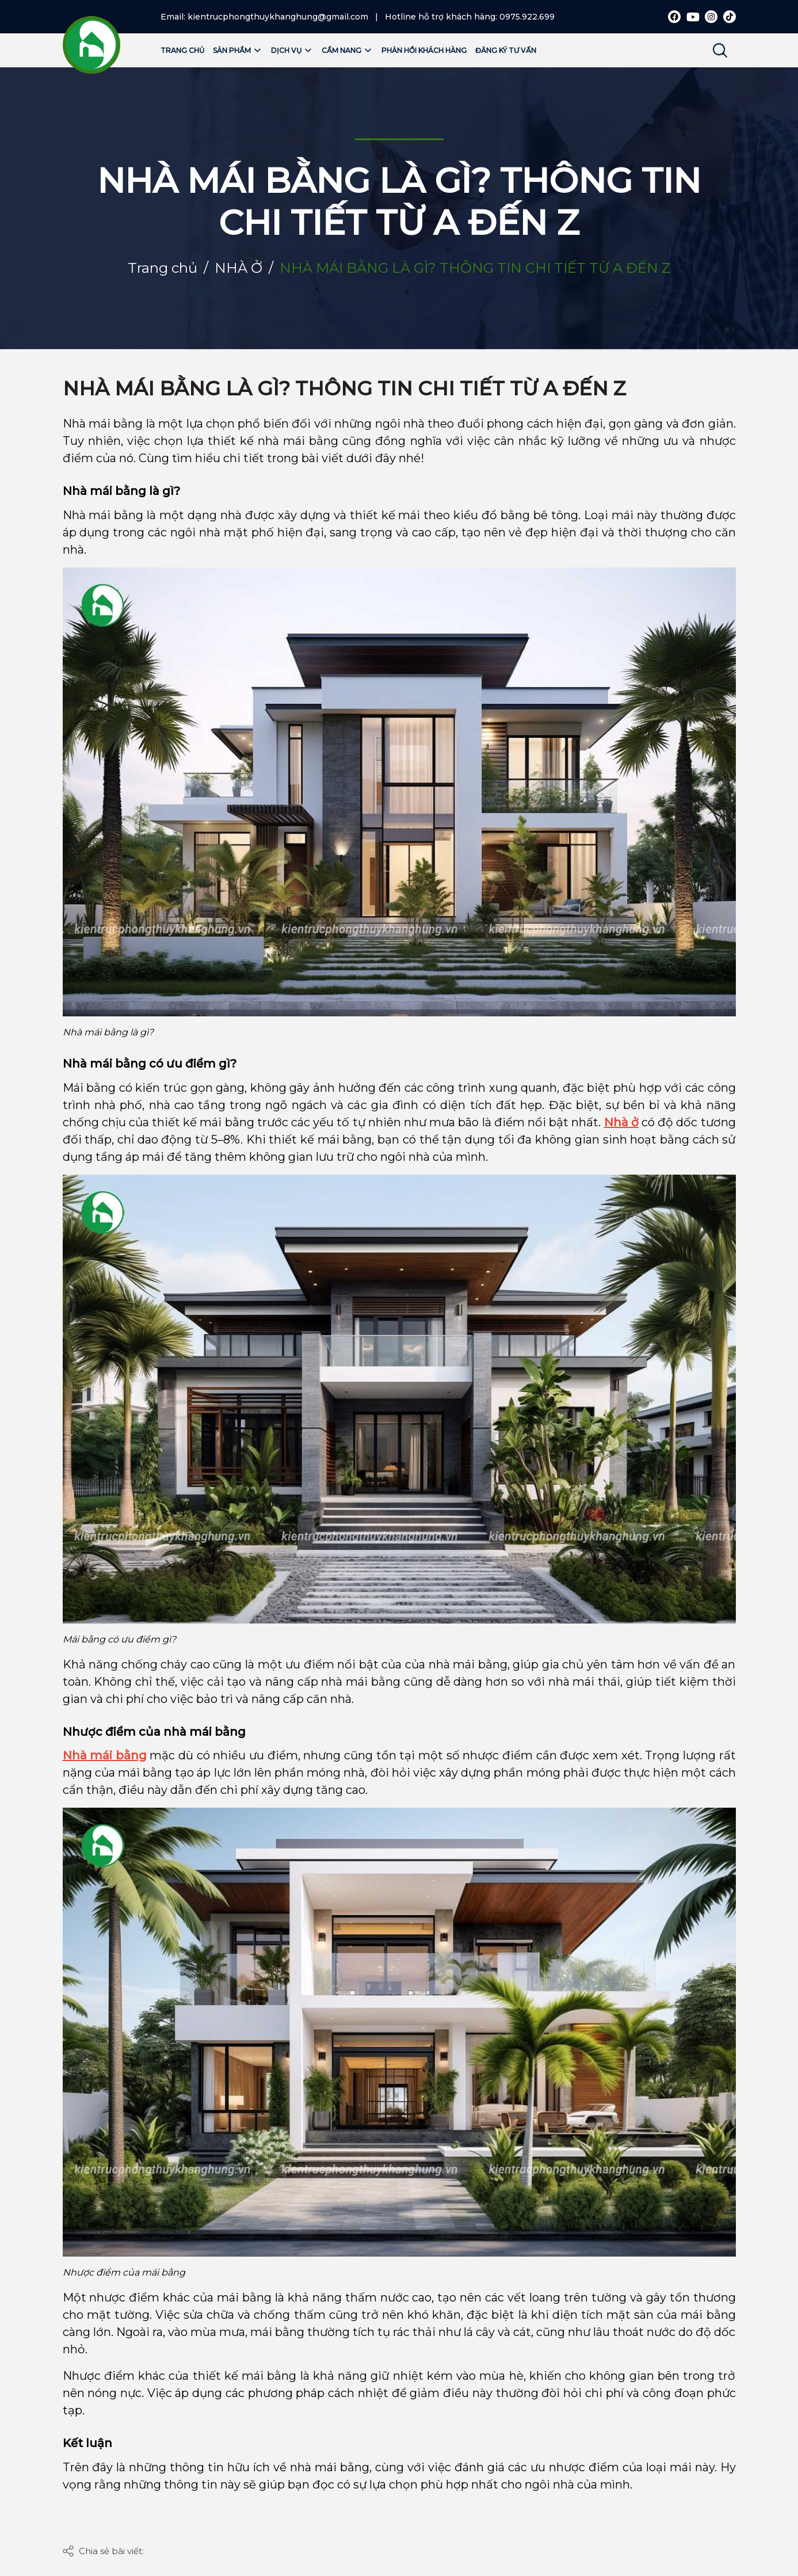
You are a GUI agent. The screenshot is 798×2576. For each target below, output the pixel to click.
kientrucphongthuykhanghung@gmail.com (278, 17)
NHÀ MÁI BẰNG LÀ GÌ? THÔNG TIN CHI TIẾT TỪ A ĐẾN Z (344, 388)
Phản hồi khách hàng (424, 50)
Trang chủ (182, 50)
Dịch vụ (292, 50)
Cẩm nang (347, 50)
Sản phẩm (237, 50)
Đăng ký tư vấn (505, 50)
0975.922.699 (527, 17)
